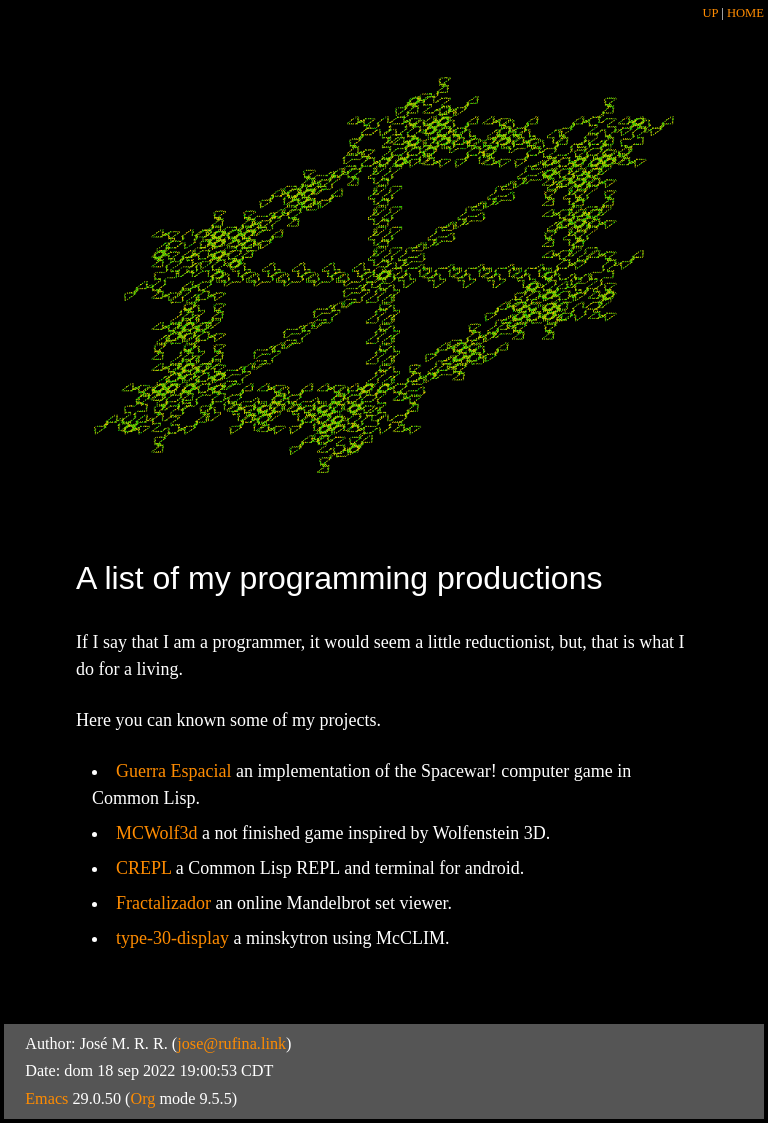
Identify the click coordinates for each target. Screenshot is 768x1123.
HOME (745, 13)
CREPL (143, 868)
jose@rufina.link (231, 1044)
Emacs (46, 1099)
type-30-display (172, 938)
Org (142, 1099)
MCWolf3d (157, 833)
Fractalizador (163, 903)
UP (711, 13)
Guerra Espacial (173, 771)
